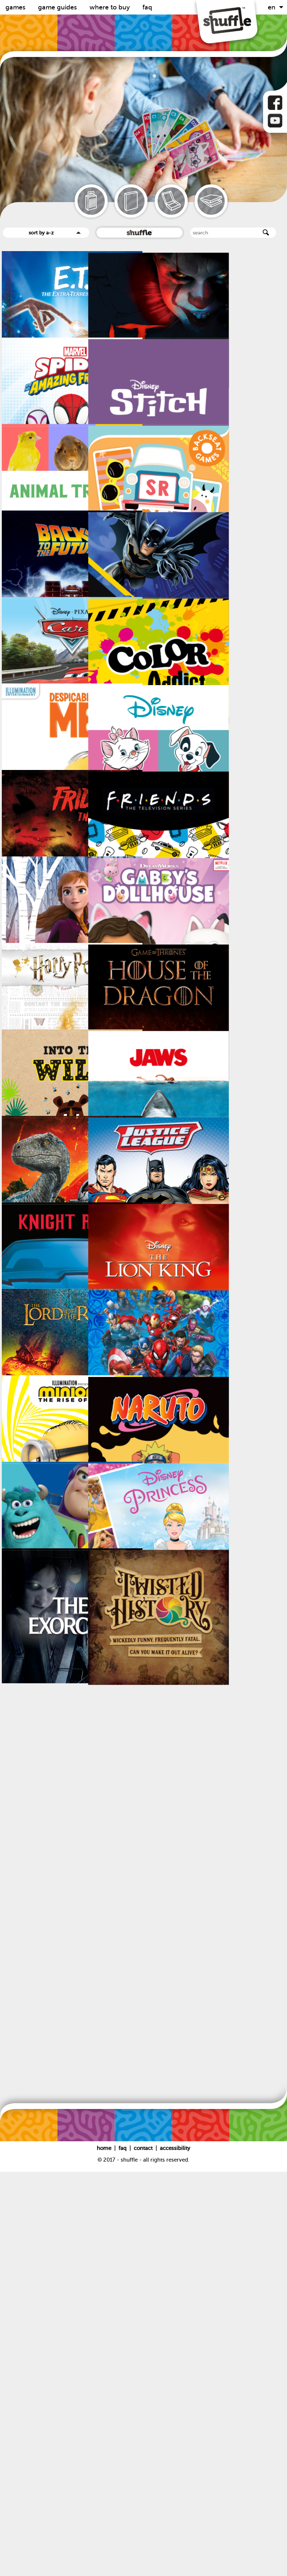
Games (16, 7)
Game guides (58, 7)
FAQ (147, 7)
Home (105, 2552)
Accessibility (175, 2552)
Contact (144, 2552)
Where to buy (111, 7)
